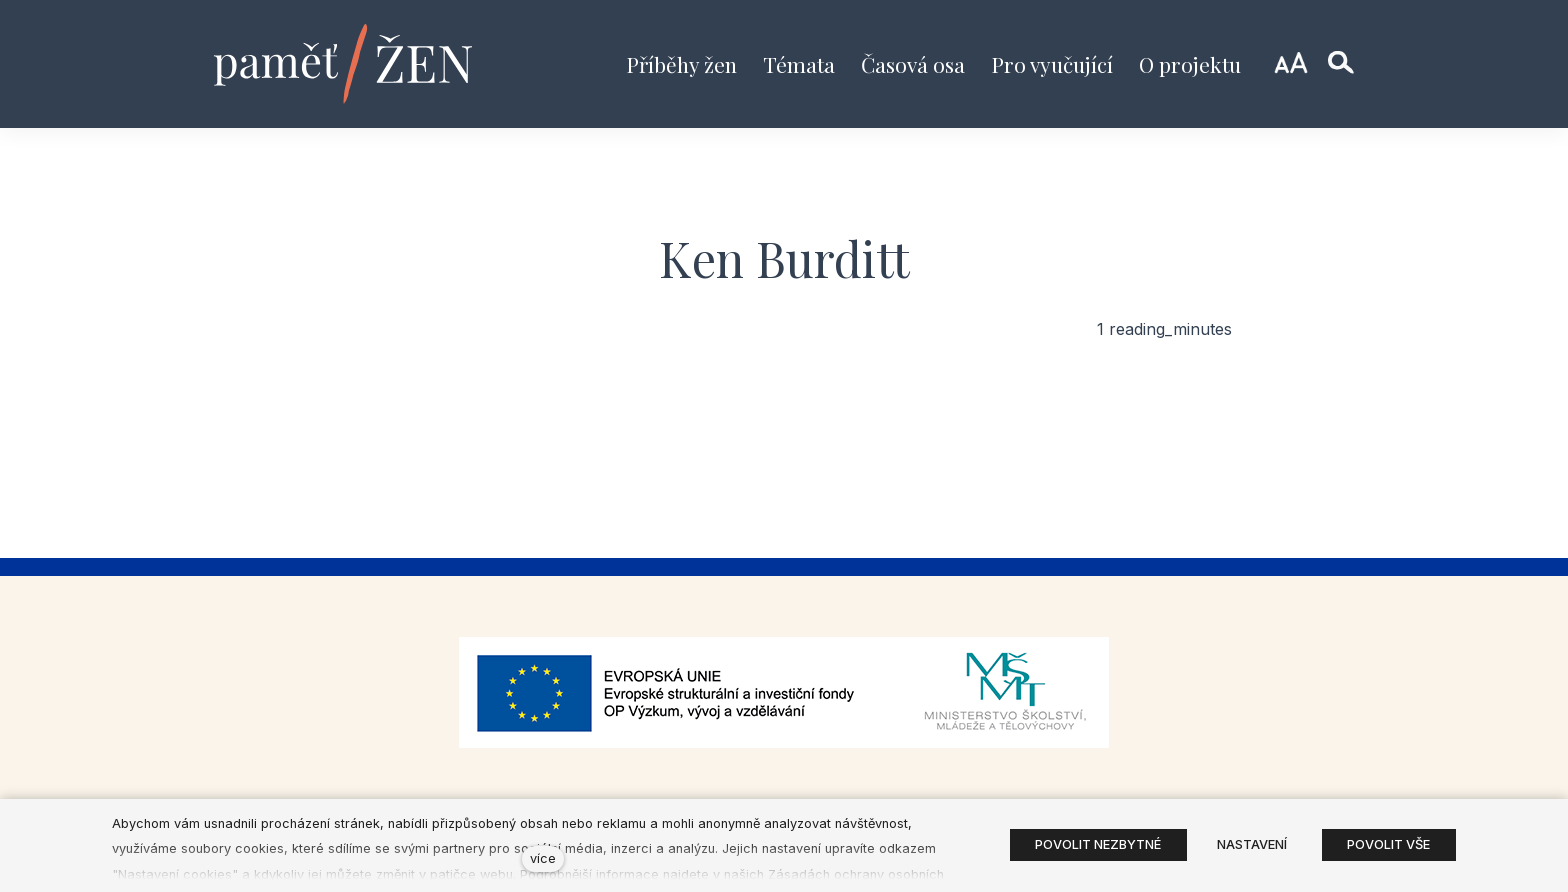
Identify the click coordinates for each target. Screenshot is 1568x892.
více (543, 858)
